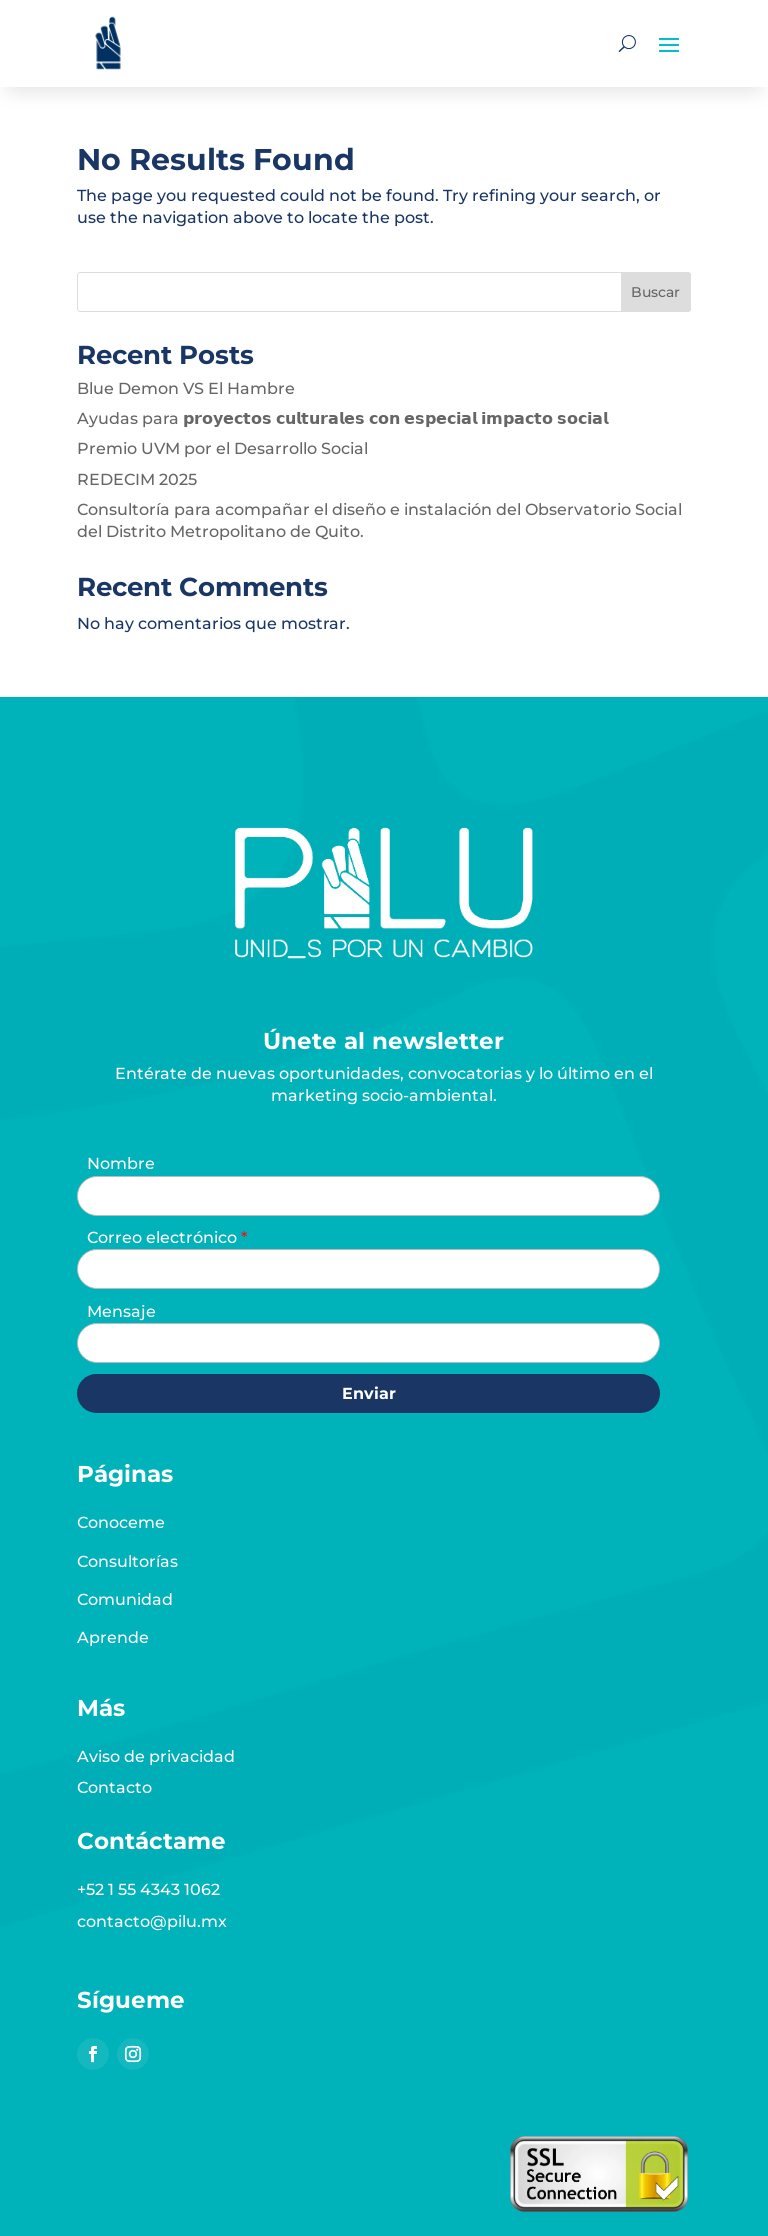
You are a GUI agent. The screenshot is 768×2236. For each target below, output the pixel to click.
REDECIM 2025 (137, 479)
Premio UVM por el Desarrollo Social (222, 448)
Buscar (655, 292)
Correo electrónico (164, 1237)
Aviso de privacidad (156, 1756)
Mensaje (121, 1311)
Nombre (121, 1163)
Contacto (114, 1787)
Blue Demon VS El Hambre (186, 388)
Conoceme (121, 1522)
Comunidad (125, 1599)
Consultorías (127, 1561)
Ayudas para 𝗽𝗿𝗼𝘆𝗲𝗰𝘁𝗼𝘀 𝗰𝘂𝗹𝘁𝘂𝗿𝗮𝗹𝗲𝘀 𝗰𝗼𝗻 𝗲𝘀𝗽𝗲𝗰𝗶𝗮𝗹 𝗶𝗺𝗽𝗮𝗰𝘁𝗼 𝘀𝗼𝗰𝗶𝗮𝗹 (342, 418)
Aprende (113, 1637)
